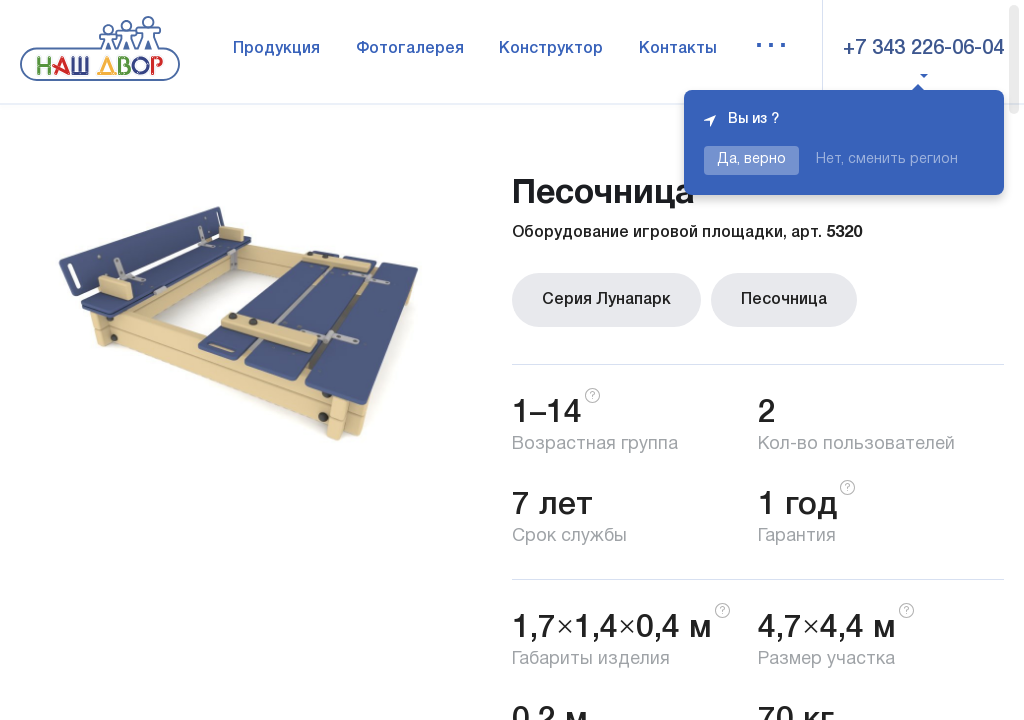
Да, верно (751, 159)
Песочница (784, 300)
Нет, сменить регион (887, 159)
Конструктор (551, 49)
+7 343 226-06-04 (923, 49)
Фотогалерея (410, 49)
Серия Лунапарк (606, 300)
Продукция (276, 49)
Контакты (678, 49)
